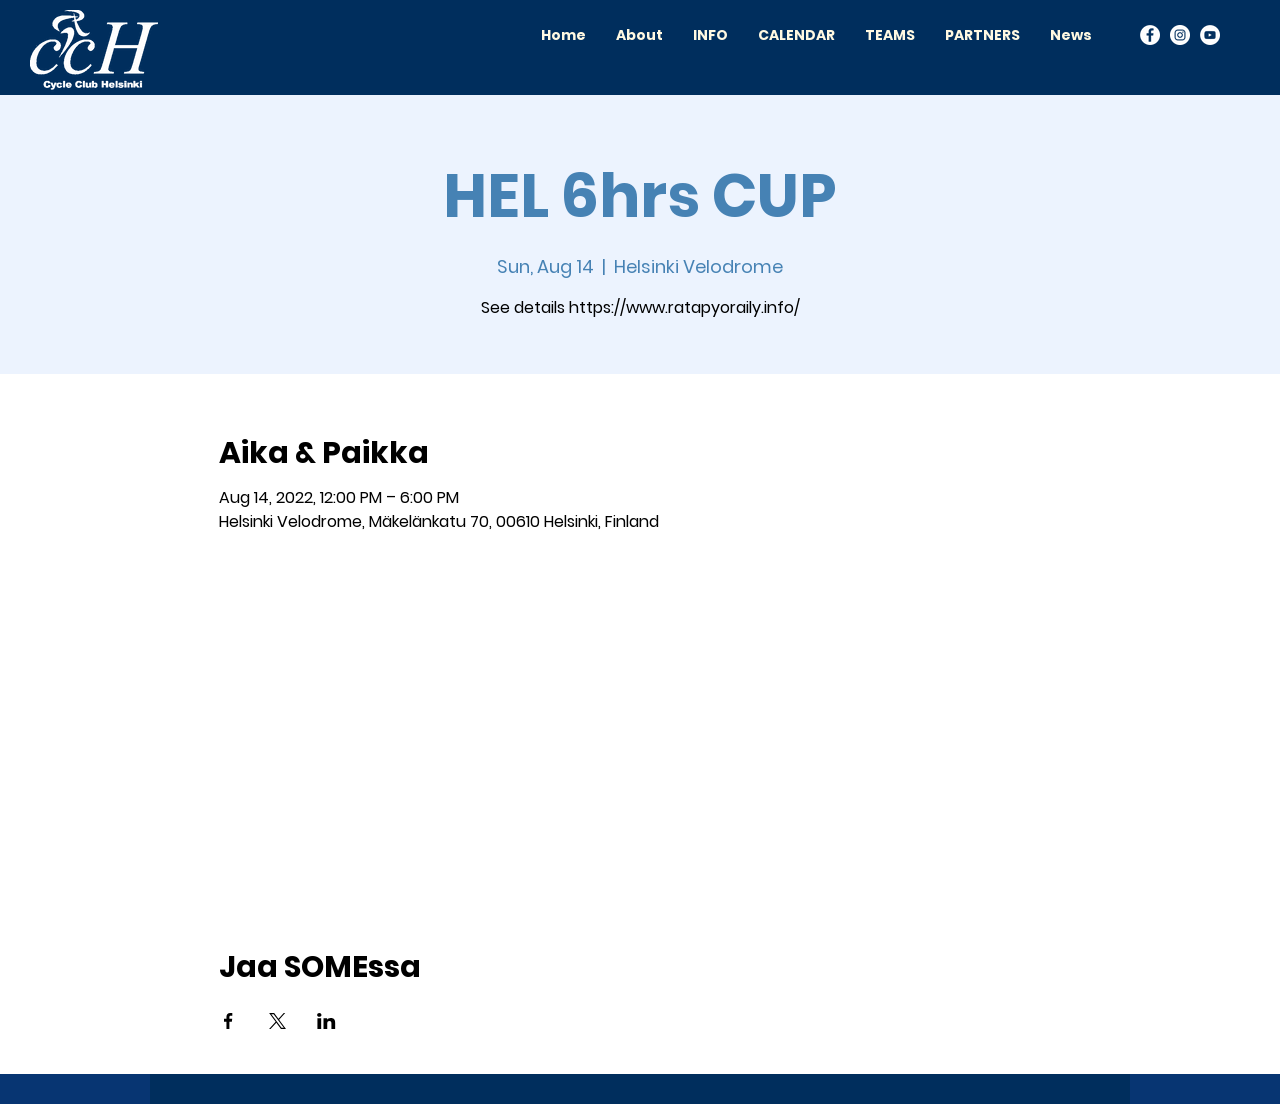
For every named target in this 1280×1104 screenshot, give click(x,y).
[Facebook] (1150, 35)
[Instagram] (1180, 35)
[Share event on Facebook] (228, 1021)
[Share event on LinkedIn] (326, 1021)
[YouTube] (1210, 35)
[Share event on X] (277, 1021)
